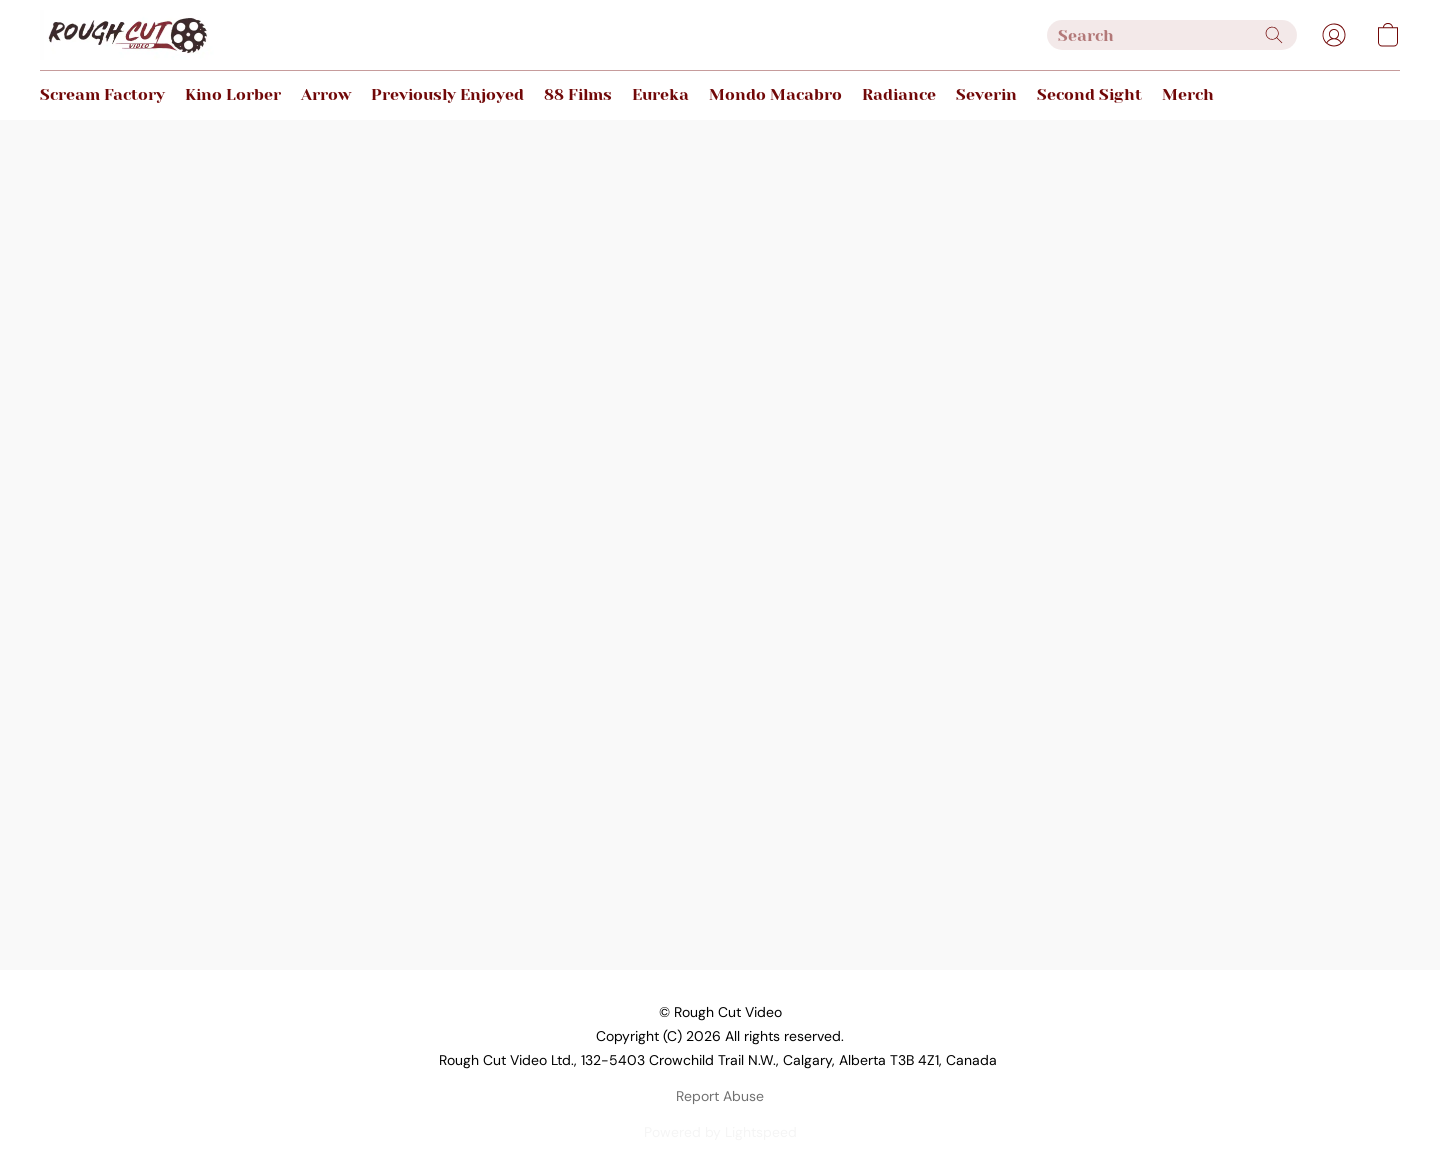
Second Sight (1089, 94)
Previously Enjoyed (447, 94)
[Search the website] (1274, 35)
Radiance (899, 94)
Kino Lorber (233, 94)
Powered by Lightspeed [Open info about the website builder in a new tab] (720, 1132)
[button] (127, 35)
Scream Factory (102, 94)
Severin (986, 94)
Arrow (326, 94)
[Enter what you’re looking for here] (1172, 35)
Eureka (660, 94)
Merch (1188, 94)
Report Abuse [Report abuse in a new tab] (720, 1096)
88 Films (578, 94)
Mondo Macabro (775, 94)
